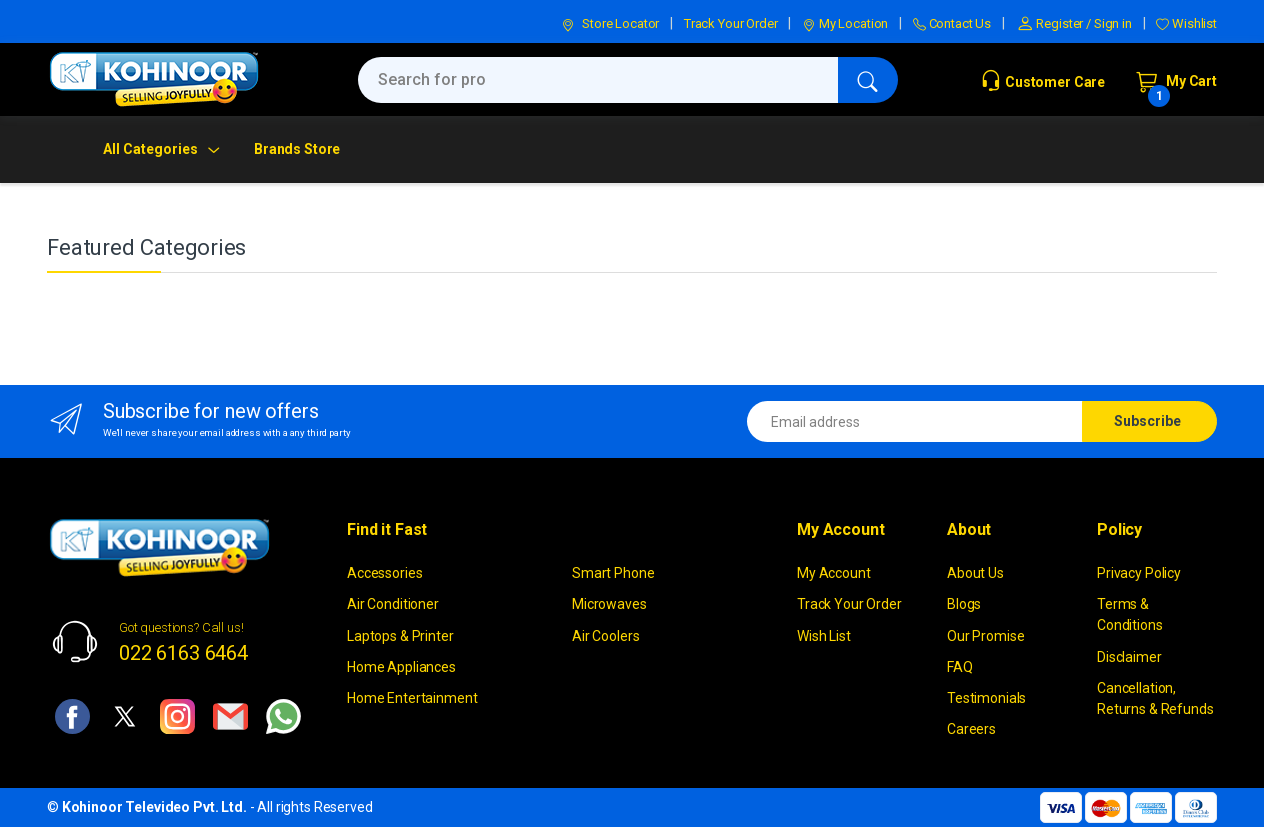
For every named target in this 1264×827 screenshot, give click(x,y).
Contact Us (952, 23)
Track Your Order (731, 23)
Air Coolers (605, 636)
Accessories (384, 573)
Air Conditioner (393, 604)
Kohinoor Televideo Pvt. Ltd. (154, 807)
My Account (834, 573)
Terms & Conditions (1130, 614)
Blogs (964, 604)
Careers (971, 729)
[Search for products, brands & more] (598, 80)
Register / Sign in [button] (1074, 23)
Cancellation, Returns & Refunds (1155, 698)
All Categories (150, 149)
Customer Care (1042, 82)
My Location (845, 23)
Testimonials (986, 698)
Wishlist (1186, 23)
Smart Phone (613, 573)
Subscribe (1147, 421)
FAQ (960, 667)
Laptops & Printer (400, 636)
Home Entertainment (412, 698)
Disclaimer (1129, 657)
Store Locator (610, 23)
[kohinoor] (154, 79)
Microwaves (609, 604)
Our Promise (985, 636)
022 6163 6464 (183, 653)
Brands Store (297, 149)
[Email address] (915, 421)
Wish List (824, 636)
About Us (975, 573)
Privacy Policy (1139, 573)
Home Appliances (401, 667)
